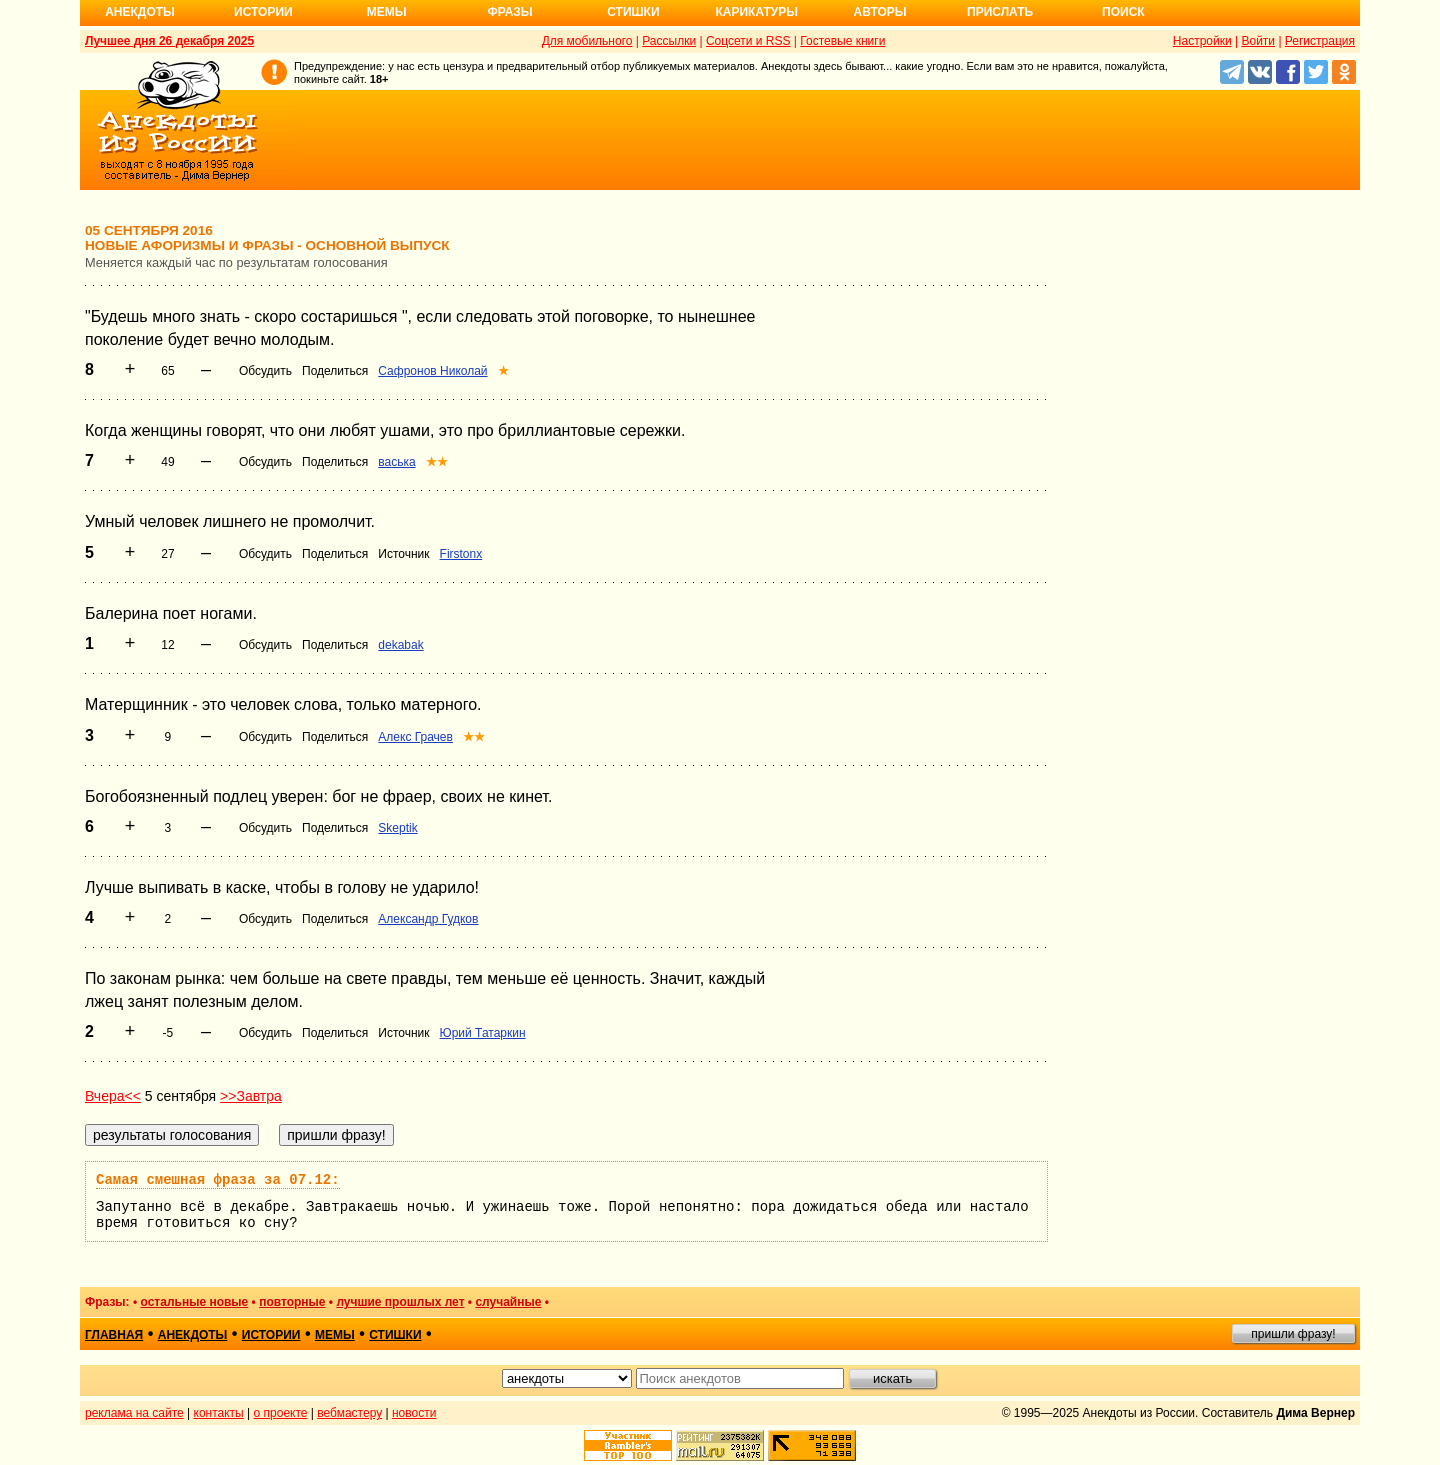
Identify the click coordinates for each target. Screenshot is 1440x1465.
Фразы (509, 12)
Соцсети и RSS (748, 41)
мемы (335, 1335)
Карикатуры (756, 12)
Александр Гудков (428, 919)
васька (396, 462)
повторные (292, 1302)
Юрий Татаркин (483, 1033)
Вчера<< (113, 1096)
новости (414, 1413)
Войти (1258, 41)
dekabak (400, 645)
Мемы (387, 12)
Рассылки (669, 41)
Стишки (633, 12)
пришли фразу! (1293, 1334)
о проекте (281, 1413)
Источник (403, 554)
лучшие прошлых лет (400, 1302)
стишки (395, 1335)
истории (271, 1335)
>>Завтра (251, 1096)
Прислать (1000, 12)
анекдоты (193, 1335)
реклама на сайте (134, 1413)
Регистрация (1320, 41)
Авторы (880, 12)
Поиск (1123, 12)
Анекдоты (140, 12)
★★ (437, 462)
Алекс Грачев (415, 737)
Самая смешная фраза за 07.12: (218, 1180)
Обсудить (265, 371)
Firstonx (461, 554)
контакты (219, 1413)
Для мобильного (587, 41)
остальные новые (194, 1302)
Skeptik (397, 828)
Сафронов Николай (432, 371)
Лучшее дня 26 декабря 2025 (169, 41)
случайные (508, 1302)
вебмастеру (349, 1413)
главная (114, 1335)
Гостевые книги (842, 41)
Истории (263, 12)
